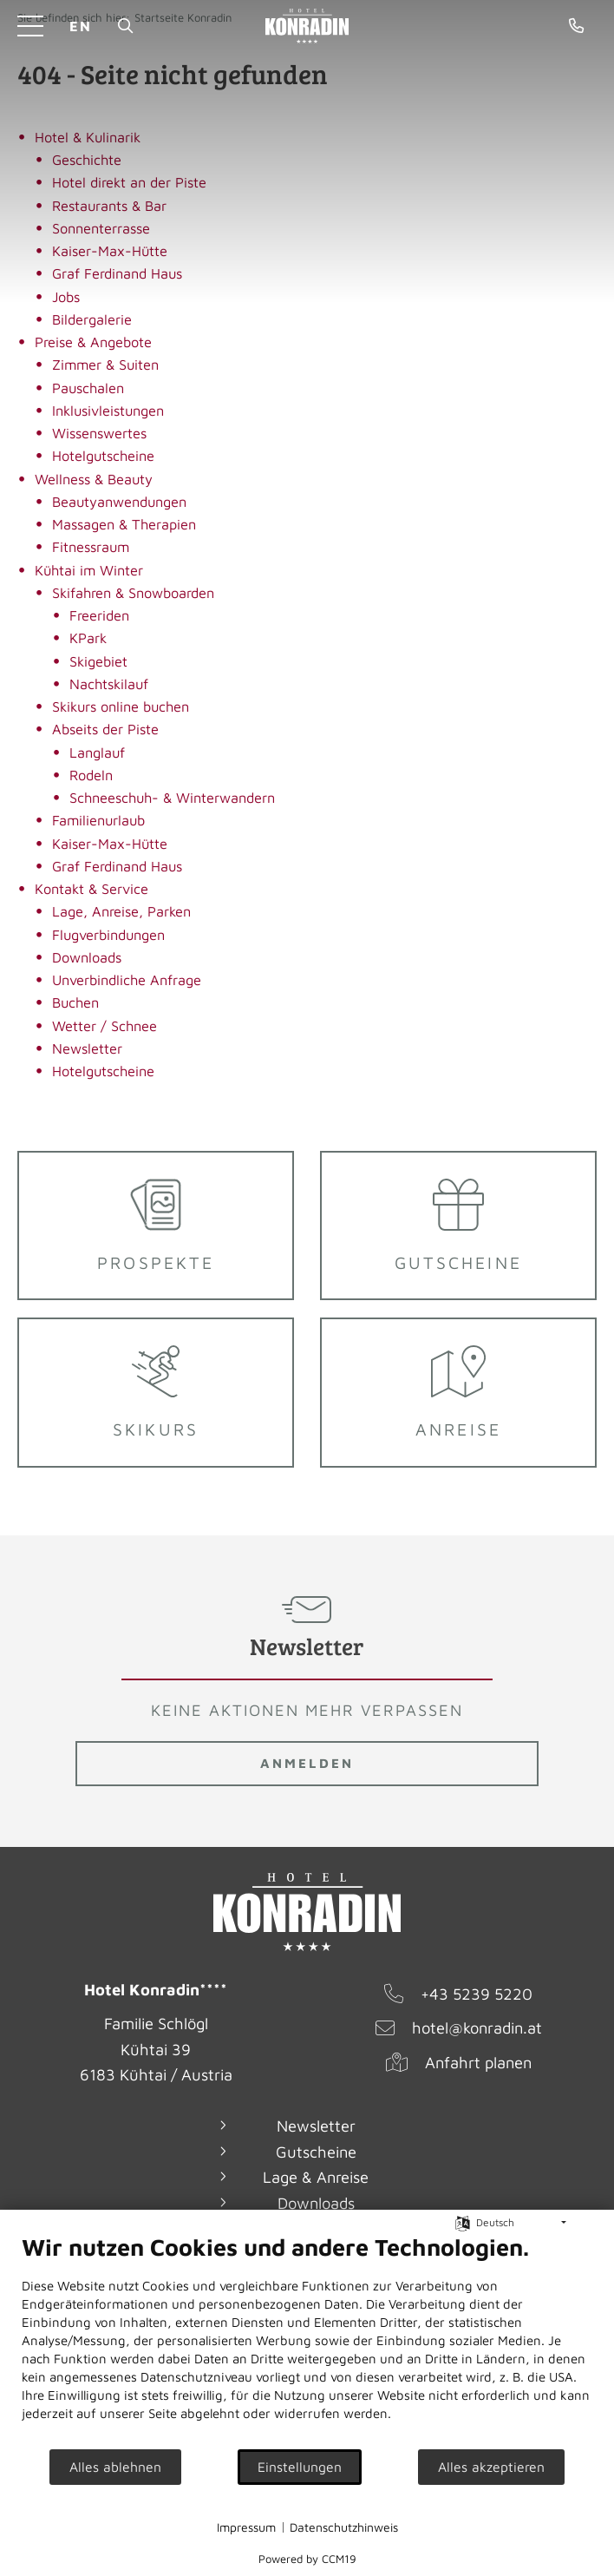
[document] (307, 2340)
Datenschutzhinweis (344, 2527)
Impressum (246, 2527)
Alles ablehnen (115, 2466)
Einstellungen (300, 2466)
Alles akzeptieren (491, 2466)
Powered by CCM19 (307, 2559)
